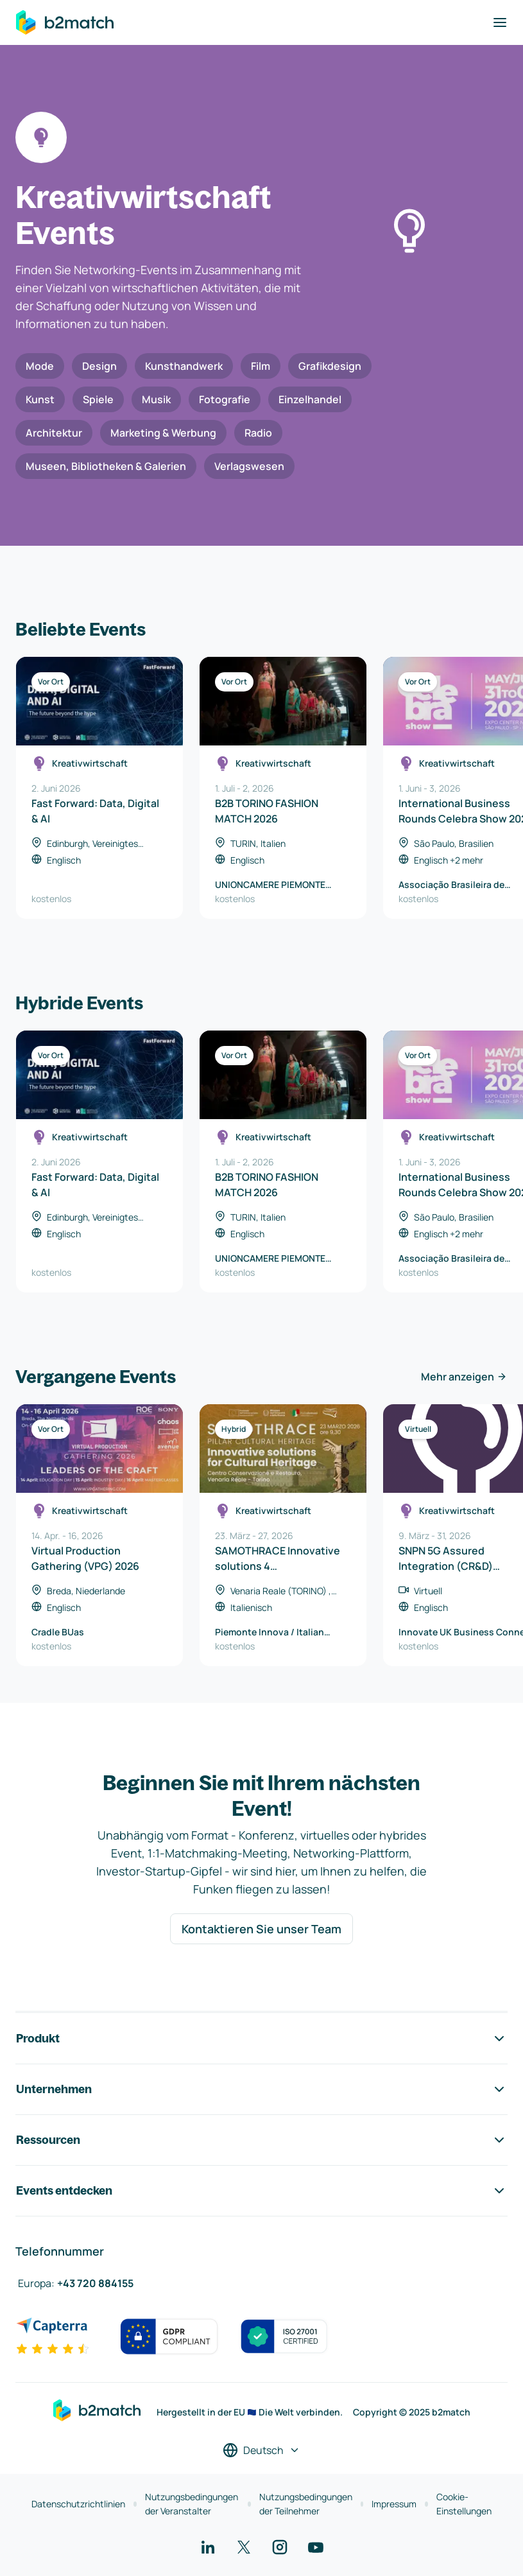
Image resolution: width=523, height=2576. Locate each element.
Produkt (261, 2038)
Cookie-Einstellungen (464, 2504)
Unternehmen (261, 2089)
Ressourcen (261, 2140)
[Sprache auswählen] (261, 2450)
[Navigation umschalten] (499, 22)
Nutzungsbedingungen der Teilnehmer (305, 2504)
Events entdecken (261, 2190)
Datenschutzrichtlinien (78, 2504)
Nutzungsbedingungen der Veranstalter (191, 2504)
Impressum (394, 2504)
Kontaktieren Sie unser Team (261, 1928)
